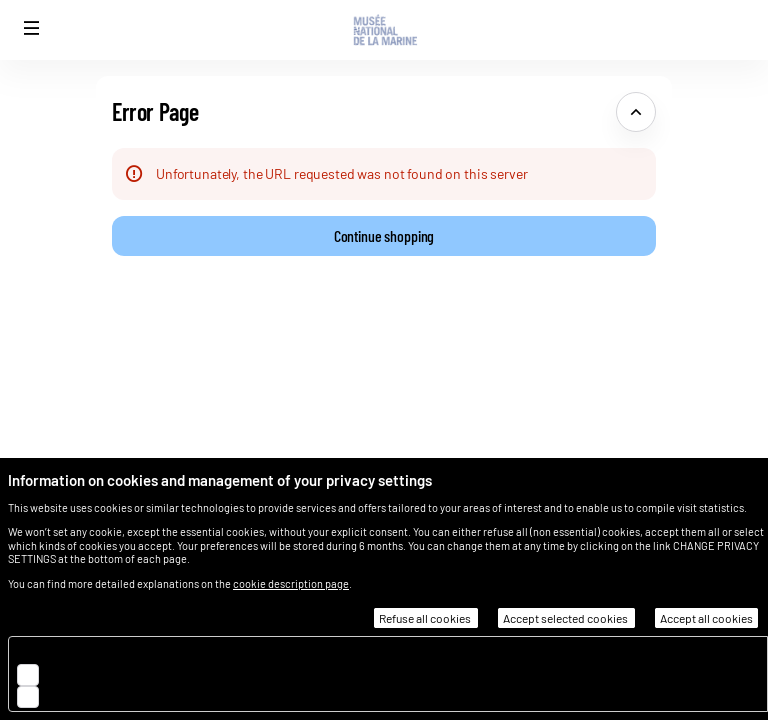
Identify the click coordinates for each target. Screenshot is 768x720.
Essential (78, 651)
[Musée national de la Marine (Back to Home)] (384, 30)
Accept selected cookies (566, 618)
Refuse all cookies (426, 618)
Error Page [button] (155, 111)
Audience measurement (122, 673)
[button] (32, 28)
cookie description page (291, 583)
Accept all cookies (706, 618)
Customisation (96, 695)
